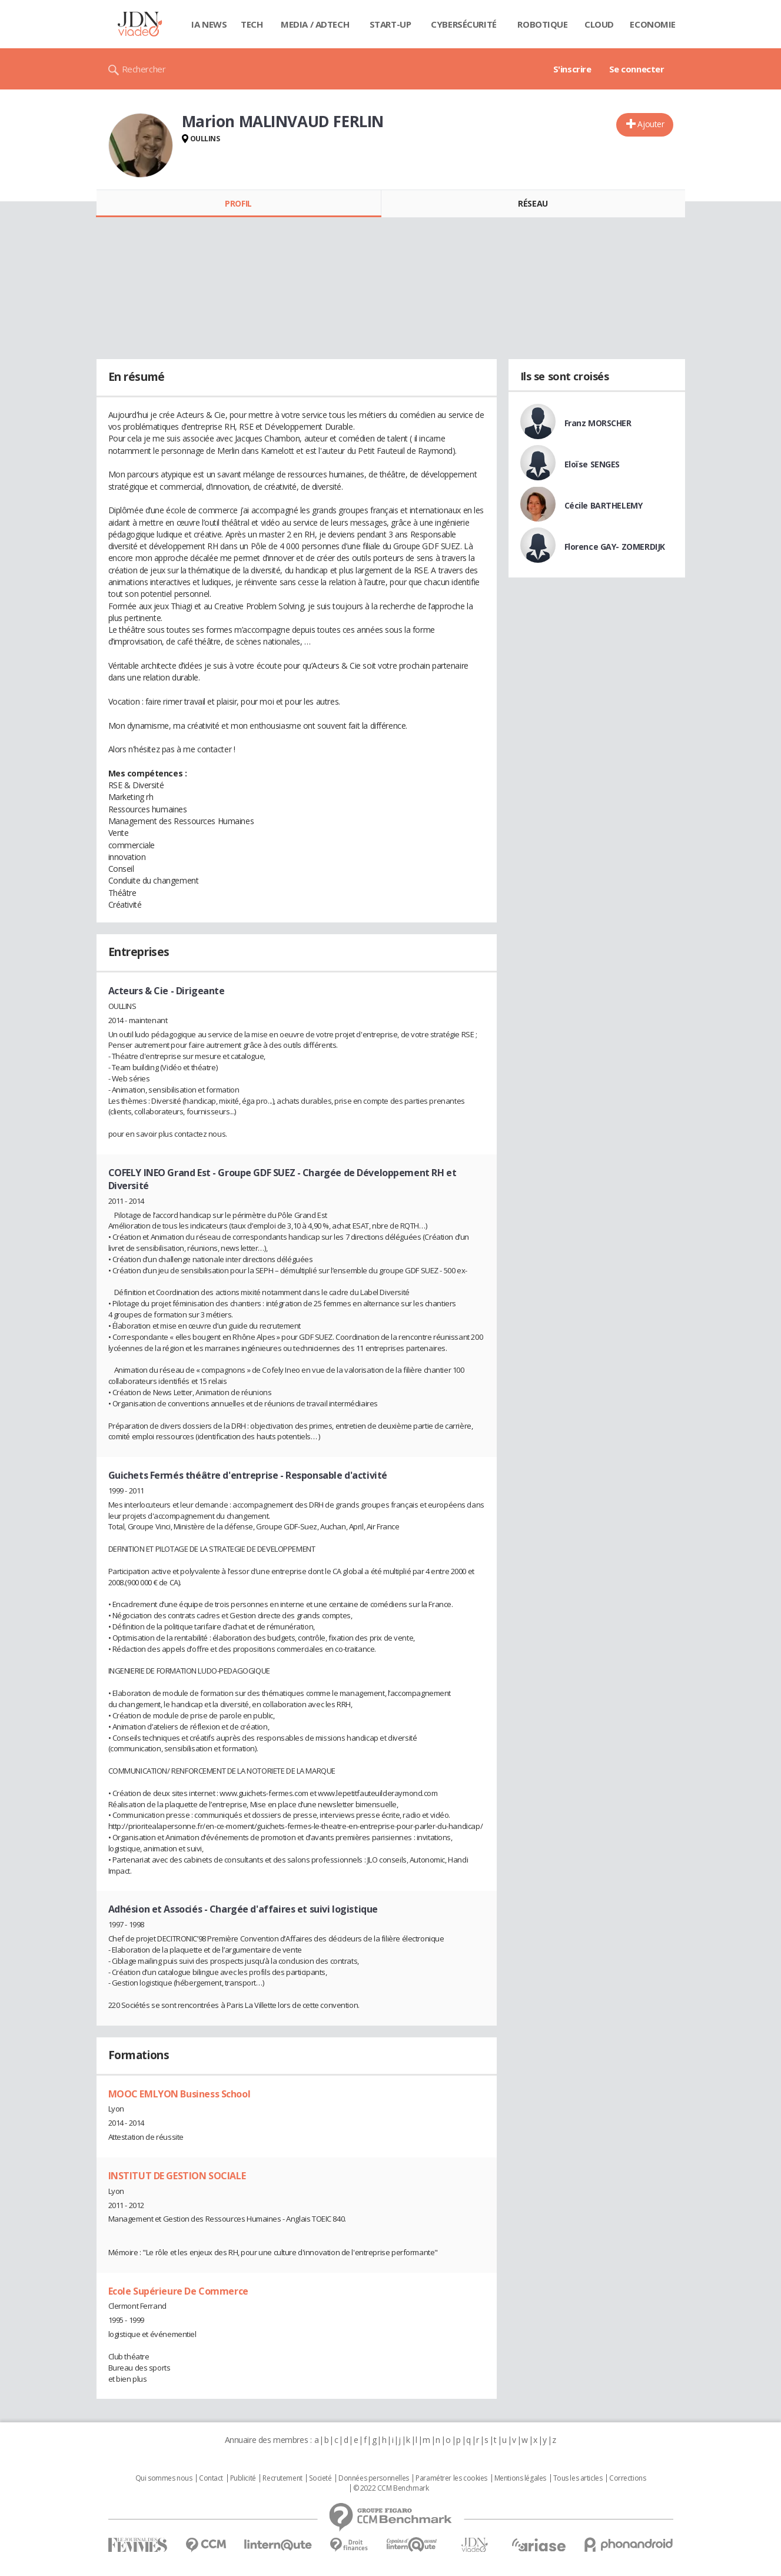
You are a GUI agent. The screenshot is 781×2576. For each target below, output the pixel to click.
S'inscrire (572, 69)
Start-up (390, 24)
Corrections (627, 2478)
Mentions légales (520, 2478)
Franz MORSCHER (598, 423)
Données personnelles (373, 2478)
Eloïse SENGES (592, 464)
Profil (238, 203)
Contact (211, 2478)
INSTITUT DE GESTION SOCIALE (177, 2175)
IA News (209, 24)
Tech (251, 24)
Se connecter (636, 69)
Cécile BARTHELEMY (603, 505)
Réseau (532, 203)
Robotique (542, 24)
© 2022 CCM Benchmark (391, 2488)
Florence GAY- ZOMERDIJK (614, 546)
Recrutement (282, 2478)
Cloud (599, 24)
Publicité (243, 2478)
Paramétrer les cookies (451, 2478)
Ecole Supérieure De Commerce (178, 2291)
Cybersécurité (464, 24)
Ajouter (650, 124)
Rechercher (144, 69)
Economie (653, 24)
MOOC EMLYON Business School (179, 2093)
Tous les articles (578, 2478)
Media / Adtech (315, 24)
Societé (320, 2478)
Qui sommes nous (163, 2478)
